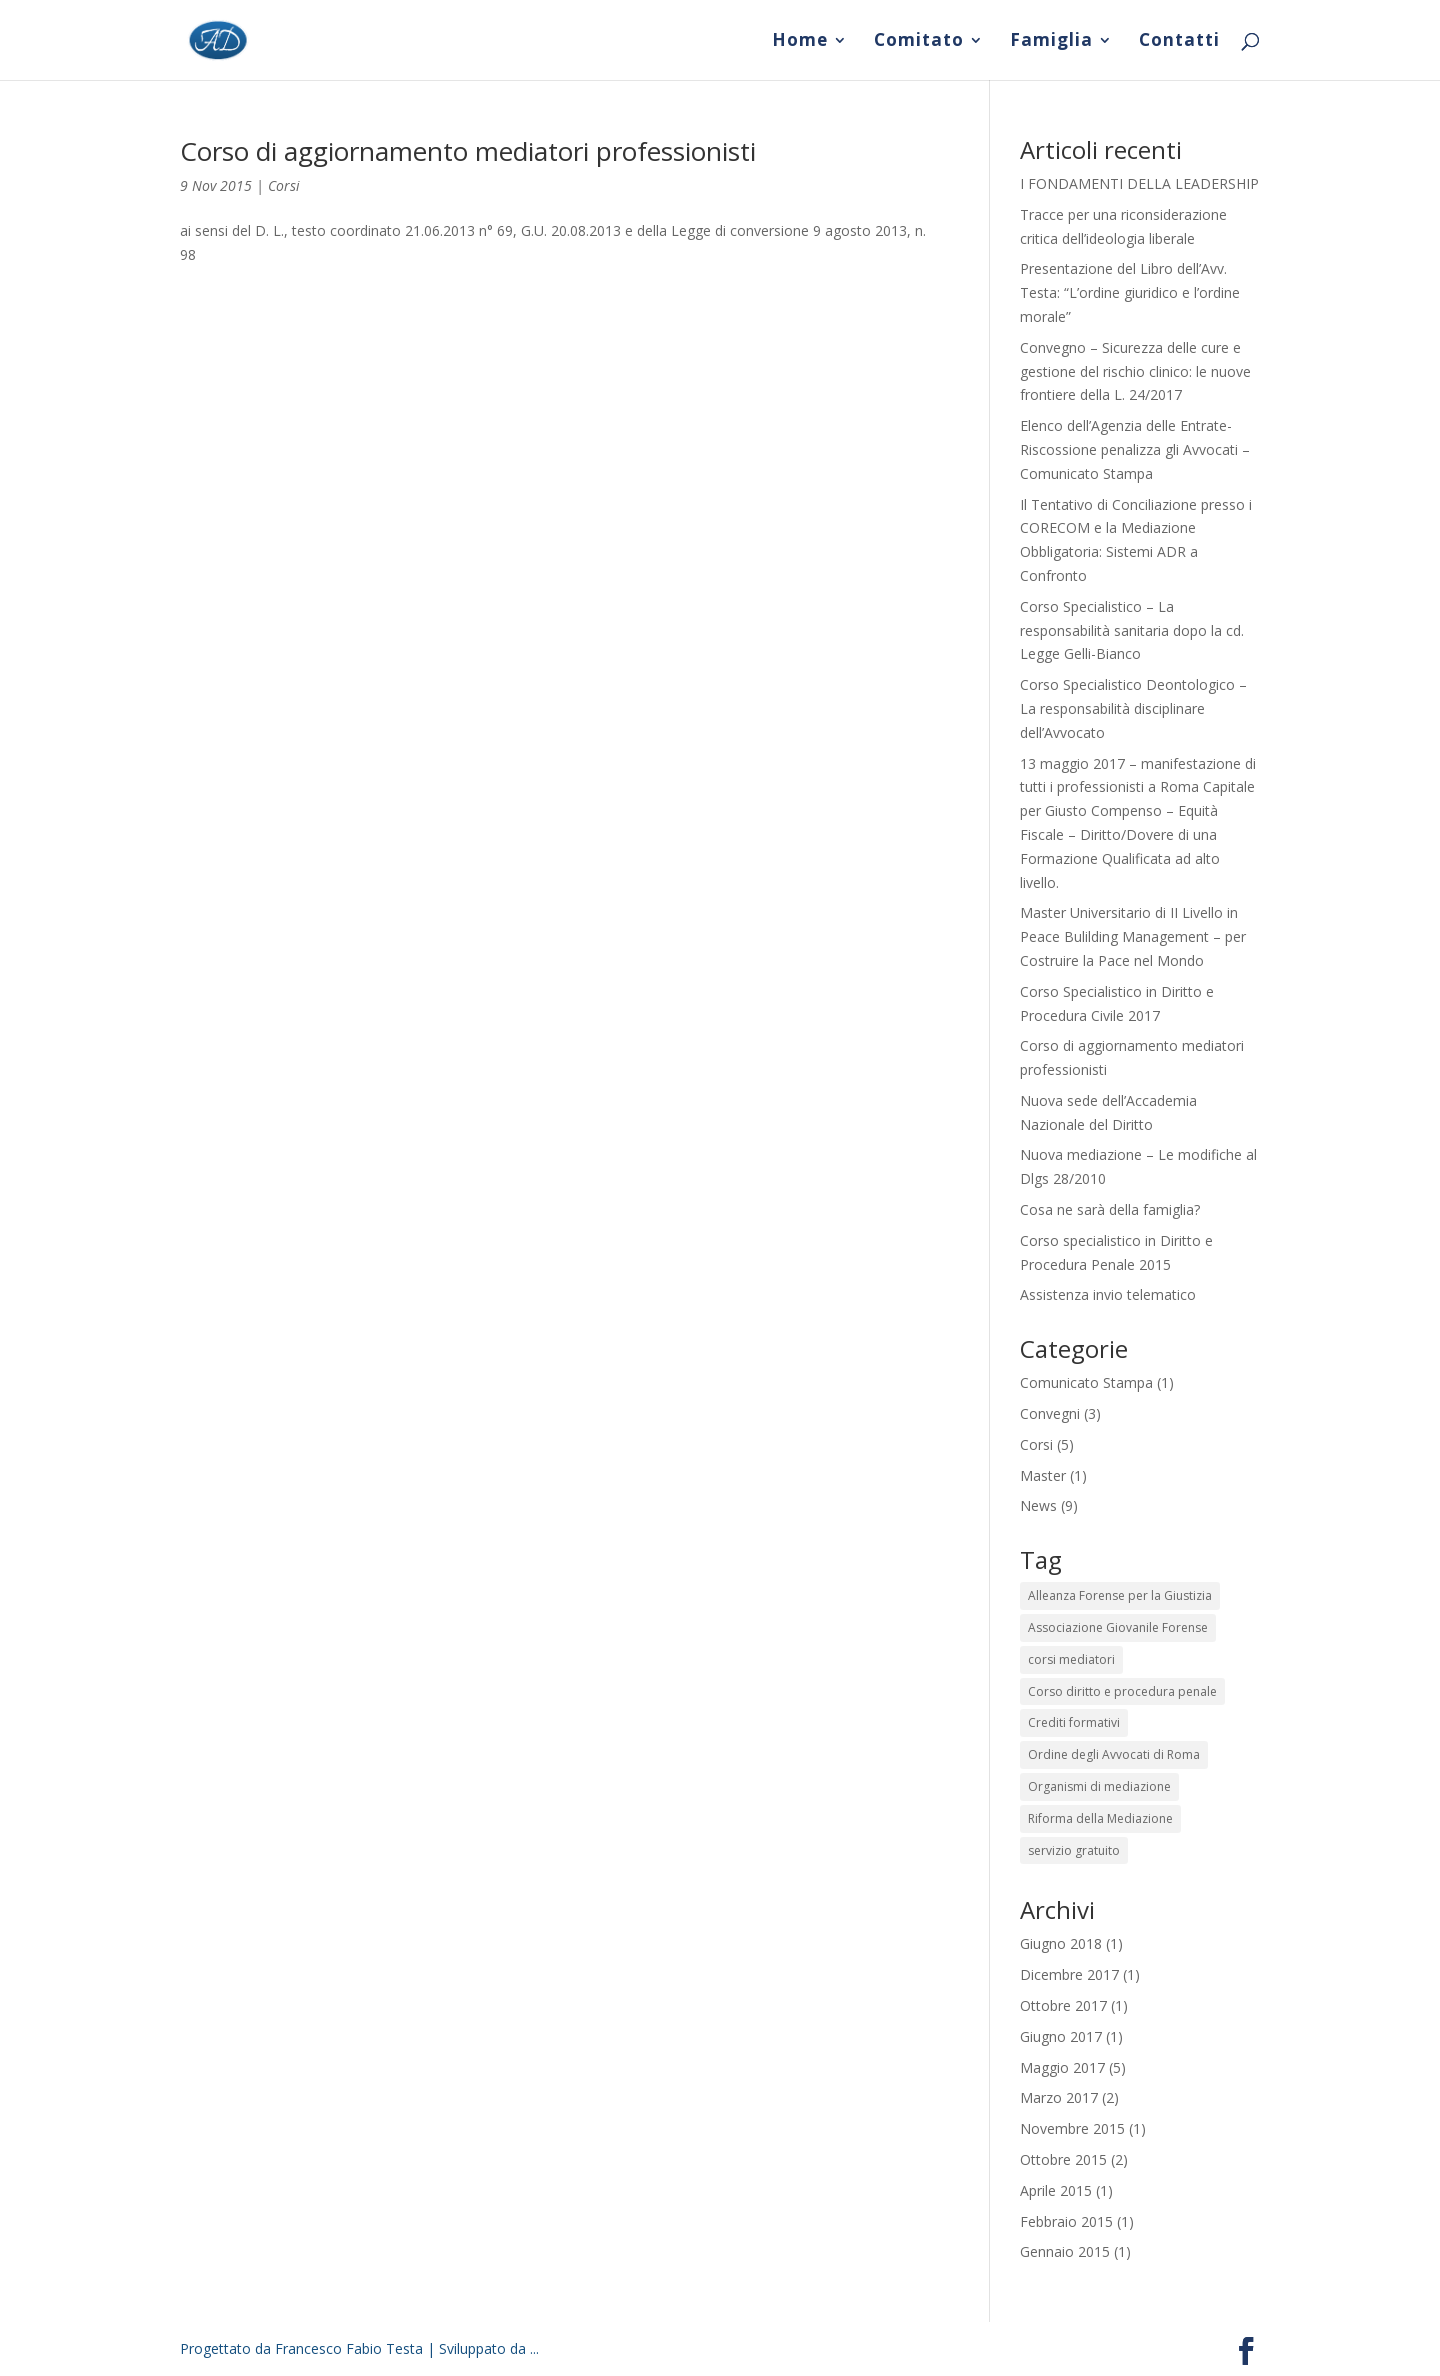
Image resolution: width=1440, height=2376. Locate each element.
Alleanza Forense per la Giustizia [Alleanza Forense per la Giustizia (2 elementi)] (1120, 1595)
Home (800, 42)
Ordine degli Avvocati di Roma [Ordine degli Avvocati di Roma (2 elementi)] (1114, 1754)
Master (1043, 1475)
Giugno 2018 (1061, 1943)
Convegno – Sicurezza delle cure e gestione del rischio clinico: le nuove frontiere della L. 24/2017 (1135, 371)
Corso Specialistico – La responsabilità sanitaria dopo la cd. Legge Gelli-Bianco (1132, 630)
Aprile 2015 (1056, 2190)
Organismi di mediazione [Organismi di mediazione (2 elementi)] (1099, 1786)
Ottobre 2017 (1063, 2005)
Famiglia (1051, 42)
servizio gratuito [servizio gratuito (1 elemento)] (1074, 1850)
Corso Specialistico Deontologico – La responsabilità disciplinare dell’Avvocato (1133, 708)
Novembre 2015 (1072, 2128)
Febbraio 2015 (1066, 2221)
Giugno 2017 (1061, 2036)
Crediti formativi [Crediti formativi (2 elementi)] (1074, 1722)
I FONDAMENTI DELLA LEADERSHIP (1139, 183)
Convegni (1050, 1413)
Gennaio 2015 (1065, 2251)
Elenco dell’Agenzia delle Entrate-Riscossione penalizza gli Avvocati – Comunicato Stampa (1135, 449)
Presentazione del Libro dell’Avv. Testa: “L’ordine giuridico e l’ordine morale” (1130, 292)
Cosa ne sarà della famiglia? (1110, 1209)
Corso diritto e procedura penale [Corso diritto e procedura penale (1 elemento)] (1122, 1691)
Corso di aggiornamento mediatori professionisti (468, 151)
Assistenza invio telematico (1108, 1294)
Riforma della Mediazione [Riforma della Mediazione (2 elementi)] (1100, 1818)
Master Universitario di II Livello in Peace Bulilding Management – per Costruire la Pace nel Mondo (1133, 936)
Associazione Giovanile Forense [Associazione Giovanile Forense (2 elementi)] (1118, 1627)
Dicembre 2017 (1069, 1974)
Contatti (1179, 42)
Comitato (919, 42)
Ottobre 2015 (1063, 2159)
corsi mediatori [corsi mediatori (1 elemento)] (1071, 1659)
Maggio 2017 (1062, 2067)
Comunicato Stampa (1086, 1382)
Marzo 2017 (1059, 2097)
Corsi (284, 185)
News (1038, 1505)
